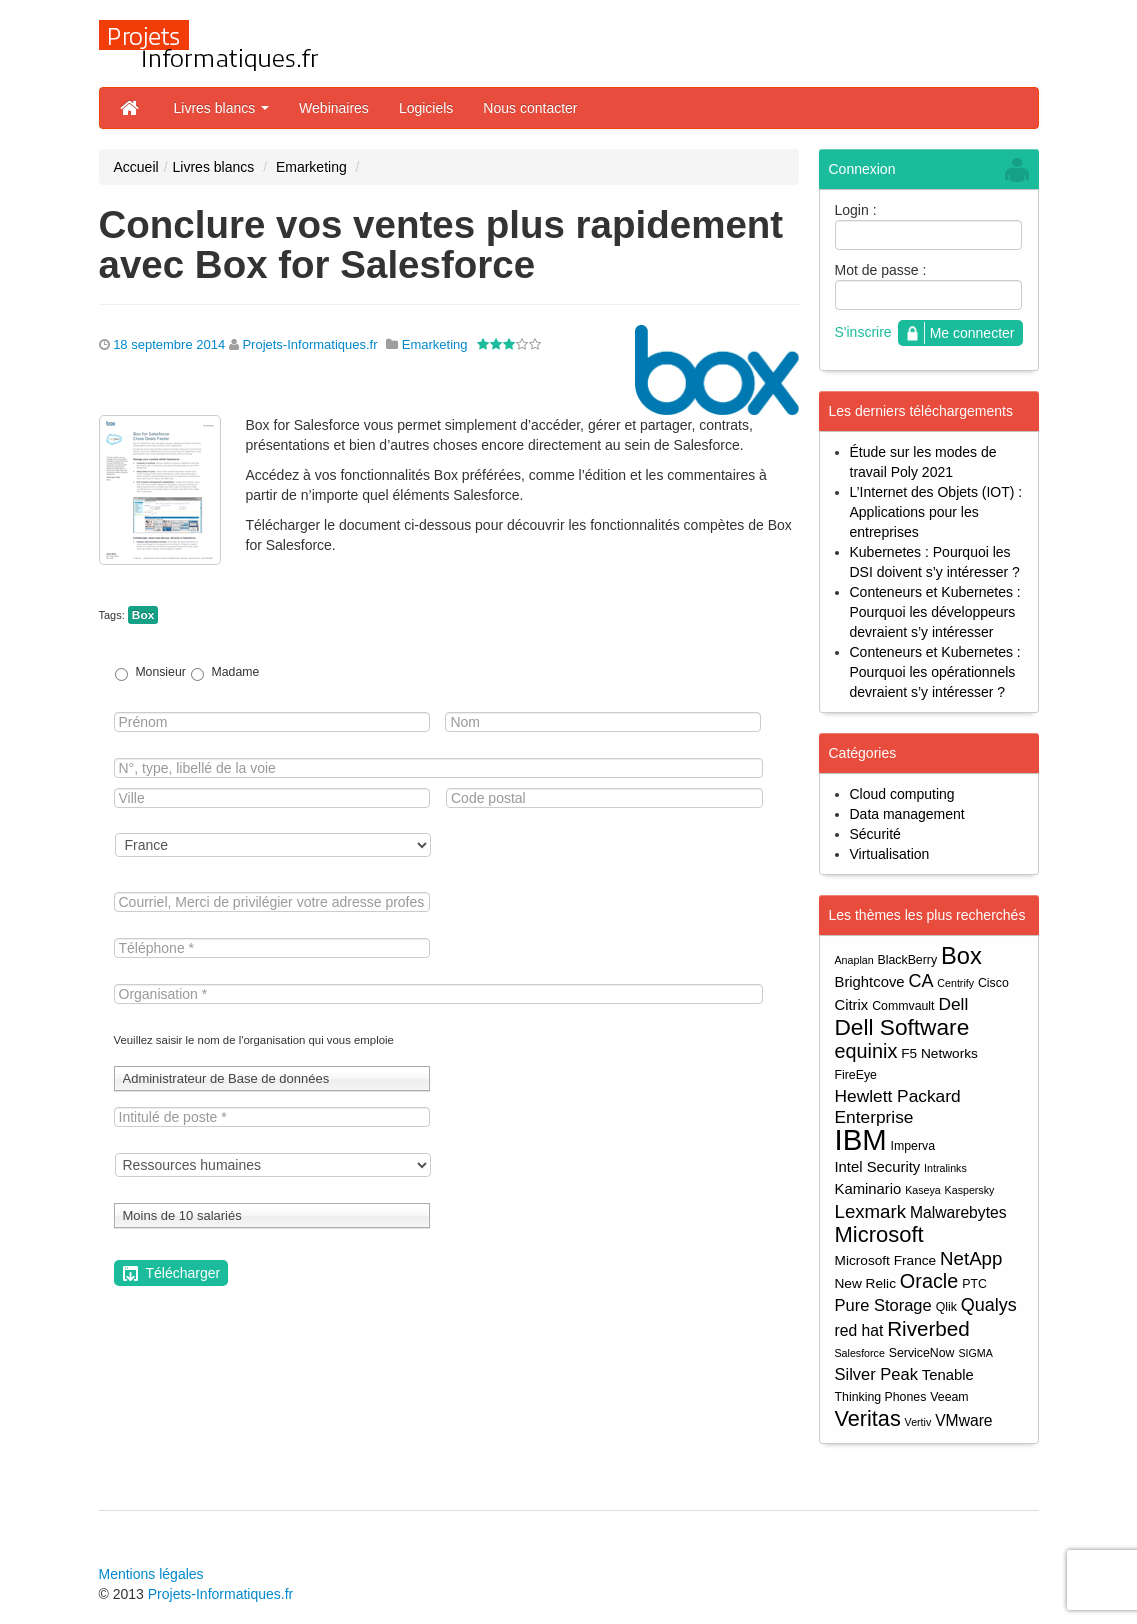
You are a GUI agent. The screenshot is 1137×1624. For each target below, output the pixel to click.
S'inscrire (863, 332)
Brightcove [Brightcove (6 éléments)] (870, 982)
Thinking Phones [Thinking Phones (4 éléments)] (881, 1397)
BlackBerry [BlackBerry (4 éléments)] (908, 960)
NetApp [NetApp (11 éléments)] (971, 1258)
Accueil (136, 167)
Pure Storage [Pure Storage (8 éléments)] (883, 1305)
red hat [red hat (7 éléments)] (859, 1330)
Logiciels (426, 108)
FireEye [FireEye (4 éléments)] (856, 1075)
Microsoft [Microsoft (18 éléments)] (879, 1234)
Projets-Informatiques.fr (309, 344)
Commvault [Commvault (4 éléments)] (903, 1006)
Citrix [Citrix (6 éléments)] (852, 1005)
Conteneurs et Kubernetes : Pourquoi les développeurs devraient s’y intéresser (935, 612)
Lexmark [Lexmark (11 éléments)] (871, 1211)
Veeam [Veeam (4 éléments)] (949, 1397)
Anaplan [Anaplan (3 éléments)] (854, 960)
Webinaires (334, 108)
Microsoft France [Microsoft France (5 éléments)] (886, 1260)
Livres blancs (222, 108)
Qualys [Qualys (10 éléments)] (989, 1305)
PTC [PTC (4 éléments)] (974, 1284)
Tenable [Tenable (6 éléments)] (948, 1375)
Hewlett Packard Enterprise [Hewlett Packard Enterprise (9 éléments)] (898, 1106)
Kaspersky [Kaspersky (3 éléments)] (970, 1190)
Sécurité (875, 834)
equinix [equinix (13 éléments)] (866, 1051)
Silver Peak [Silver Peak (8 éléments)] (876, 1374)
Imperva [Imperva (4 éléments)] (913, 1146)
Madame (236, 672)
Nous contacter (530, 108)
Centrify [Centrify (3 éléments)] (955, 983)
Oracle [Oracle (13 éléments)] (929, 1281)
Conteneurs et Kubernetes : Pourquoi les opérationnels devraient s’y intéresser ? (935, 672)
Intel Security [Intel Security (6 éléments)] (878, 1167)
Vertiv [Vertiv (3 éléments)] (918, 1422)
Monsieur (160, 672)
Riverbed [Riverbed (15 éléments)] (928, 1328)
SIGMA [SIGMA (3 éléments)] (975, 1353)
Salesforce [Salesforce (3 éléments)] (860, 1353)
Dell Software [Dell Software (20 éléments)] (902, 1027)
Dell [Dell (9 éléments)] (953, 1004)
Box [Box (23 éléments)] (961, 956)
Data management (907, 814)
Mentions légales (151, 1574)
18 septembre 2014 (169, 344)
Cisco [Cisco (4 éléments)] (993, 983)
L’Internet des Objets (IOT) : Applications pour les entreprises (936, 512)
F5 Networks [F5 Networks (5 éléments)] (939, 1053)
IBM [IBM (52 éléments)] (861, 1139)
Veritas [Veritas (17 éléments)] (868, 1418)
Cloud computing (902, 794)
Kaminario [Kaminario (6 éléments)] (868, 1189)
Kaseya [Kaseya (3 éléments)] (923, 1190)
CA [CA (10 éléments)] (920, 981)
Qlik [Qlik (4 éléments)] (946, 1307)
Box (143, 615)
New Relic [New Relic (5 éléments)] (865, 1283)
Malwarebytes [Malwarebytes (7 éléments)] (958, 1212)
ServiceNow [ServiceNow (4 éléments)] (922, 1353)
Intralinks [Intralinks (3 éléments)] (945, 1168)
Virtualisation (890, 854)
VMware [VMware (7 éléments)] (963, 1420)
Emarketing (311, 167)
